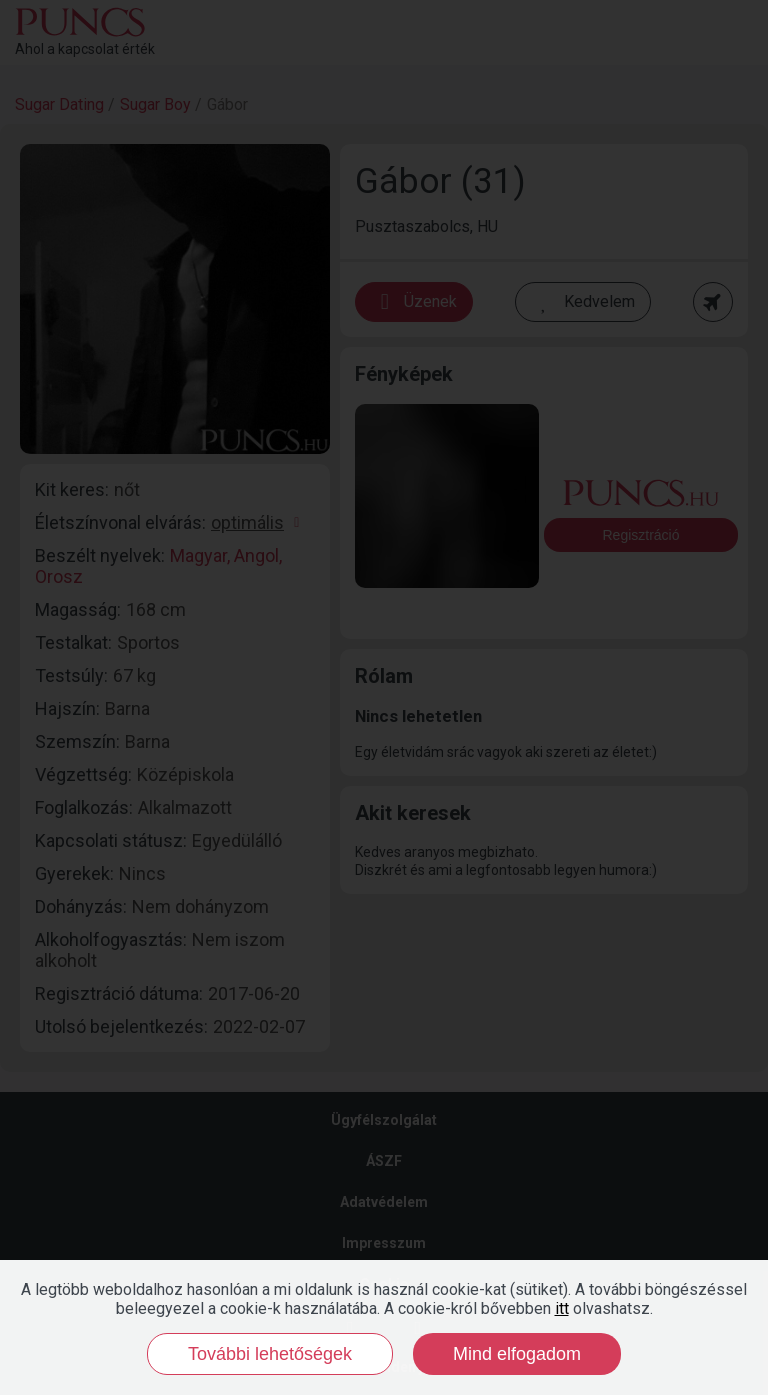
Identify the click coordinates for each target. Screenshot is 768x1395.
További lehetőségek (270, 1354)
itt (562, 1308)
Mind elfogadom (517, 1354)
